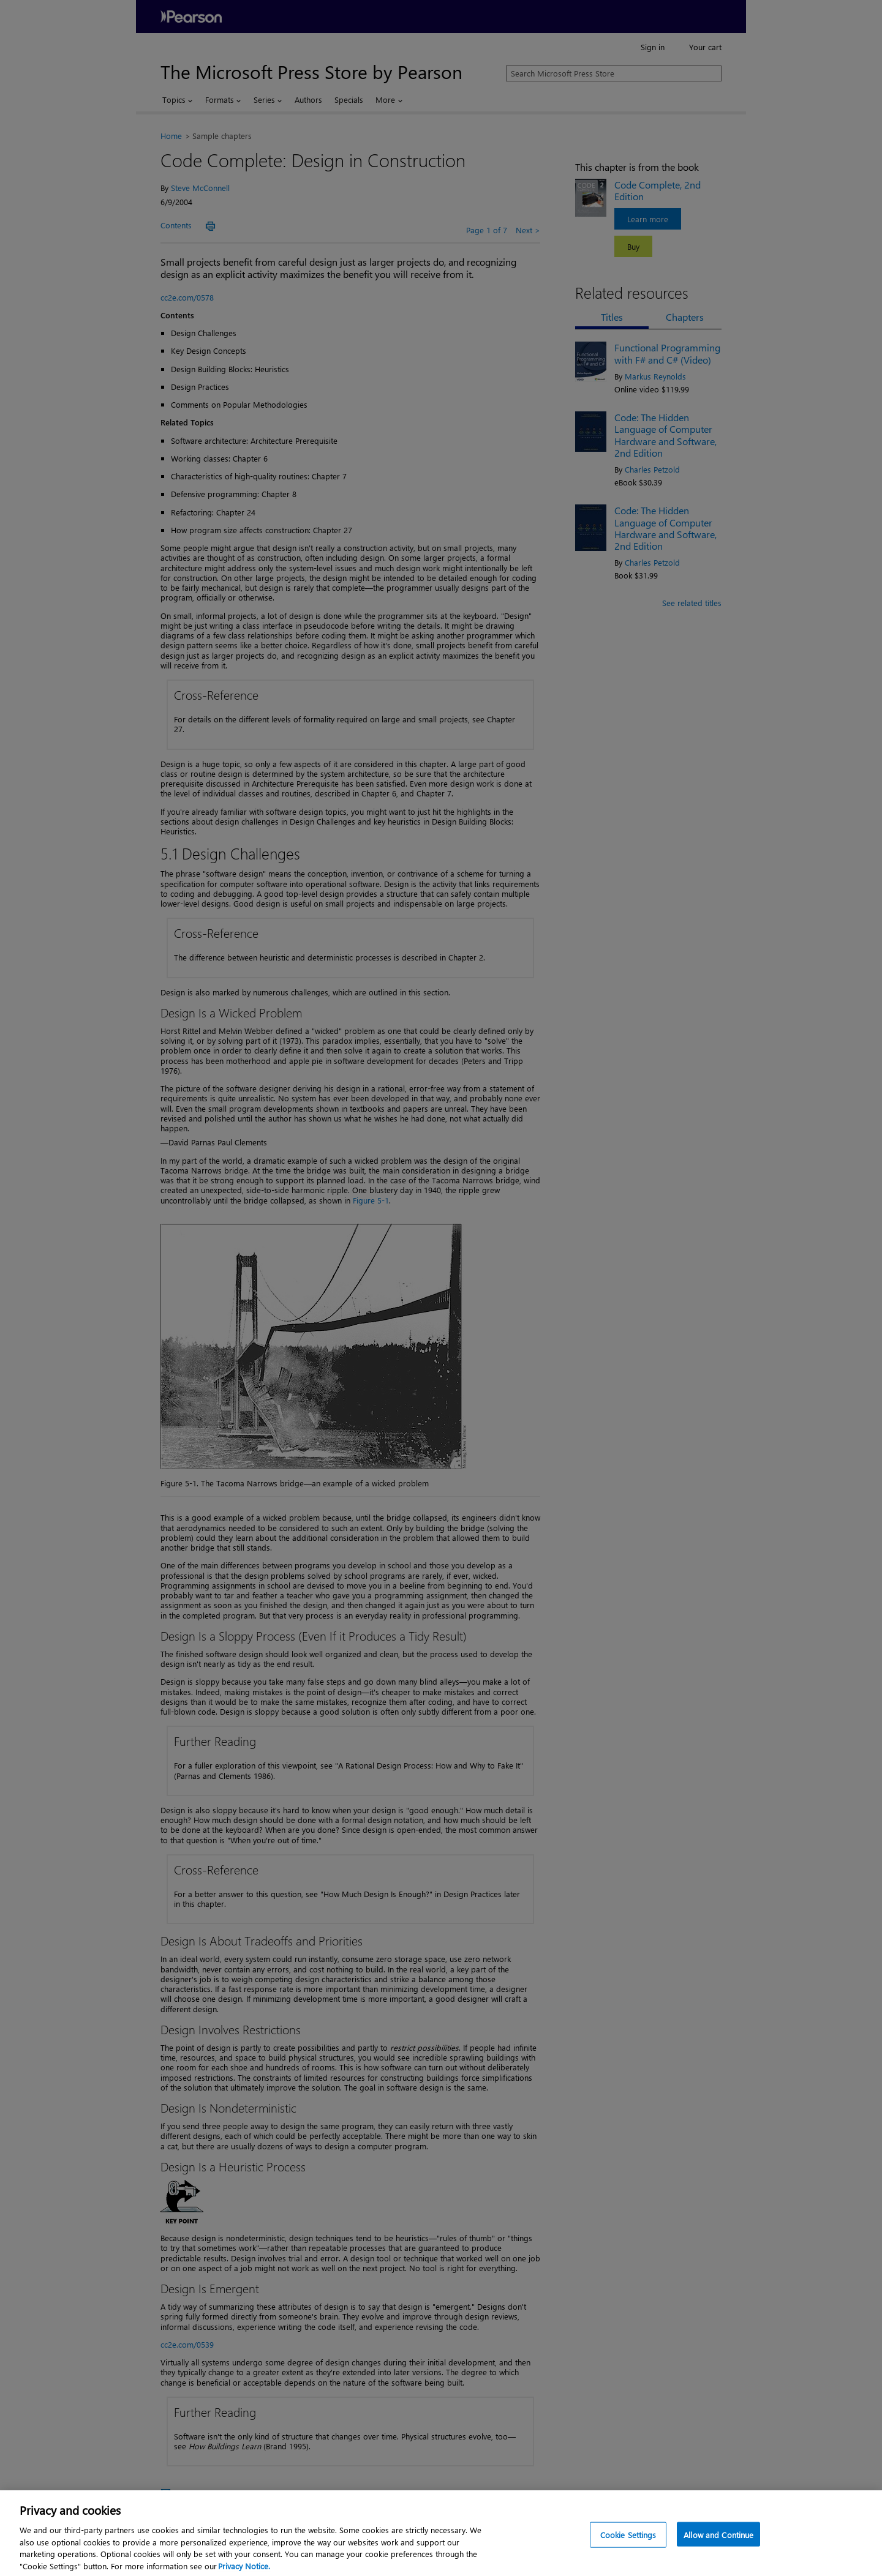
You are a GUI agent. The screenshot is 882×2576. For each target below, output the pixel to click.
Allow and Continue (718, 2541)
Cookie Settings (628, 2541)
